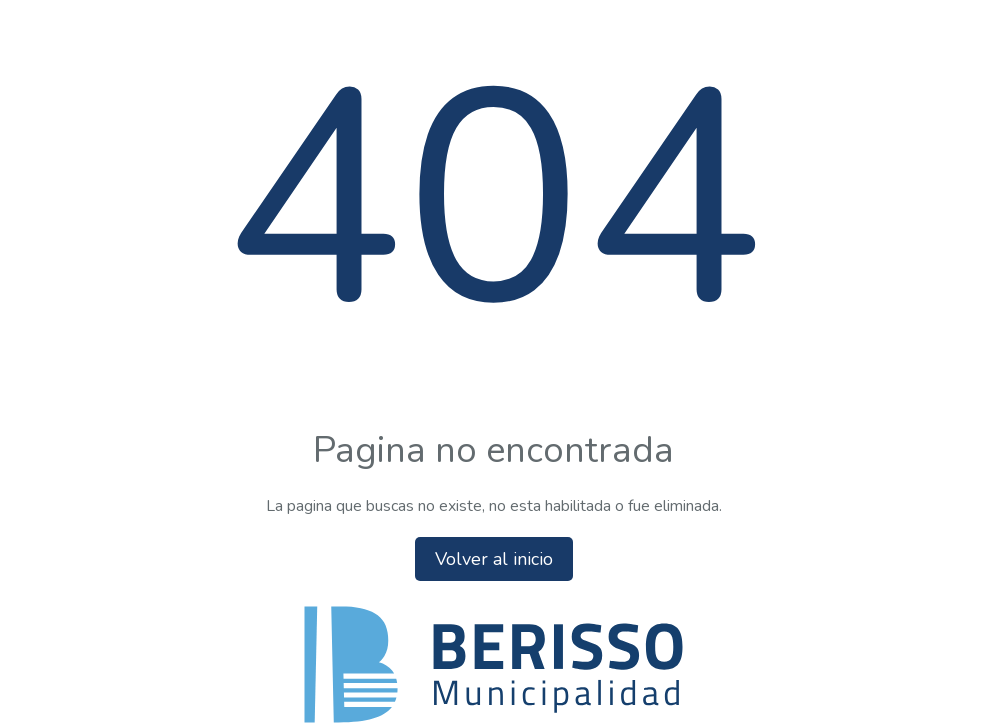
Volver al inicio (494, 559)
